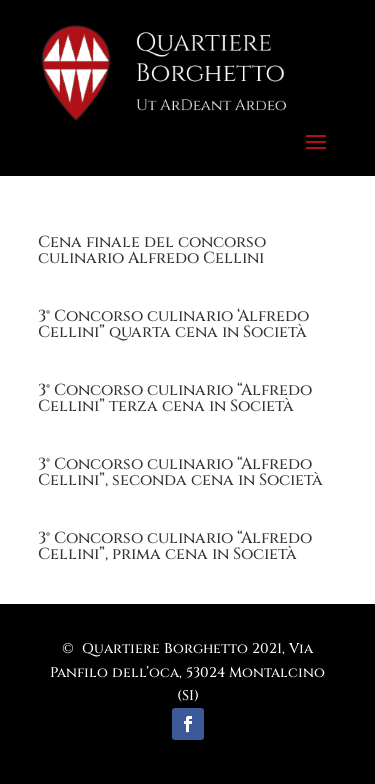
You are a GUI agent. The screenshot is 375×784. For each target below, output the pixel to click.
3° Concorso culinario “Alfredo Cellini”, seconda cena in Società (180, 472)
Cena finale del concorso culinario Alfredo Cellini (152, 250)
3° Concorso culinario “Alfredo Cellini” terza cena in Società (175, 398)
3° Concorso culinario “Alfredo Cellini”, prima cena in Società (175, 546)
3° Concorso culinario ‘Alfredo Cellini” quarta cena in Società (173, 324)
